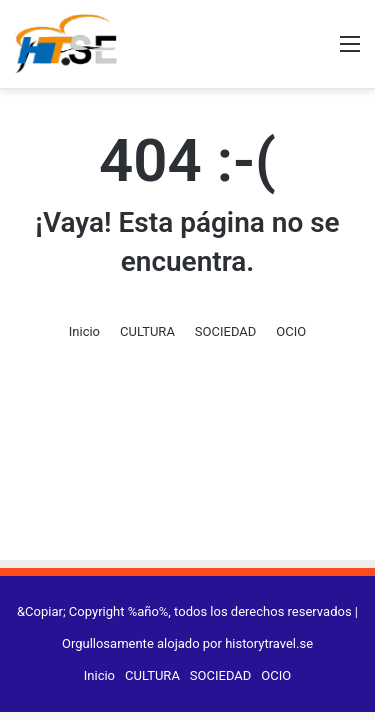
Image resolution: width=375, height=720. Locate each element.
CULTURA (147, 331)
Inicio (84, 331)
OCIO (291, 331)
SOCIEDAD (225, 331)
